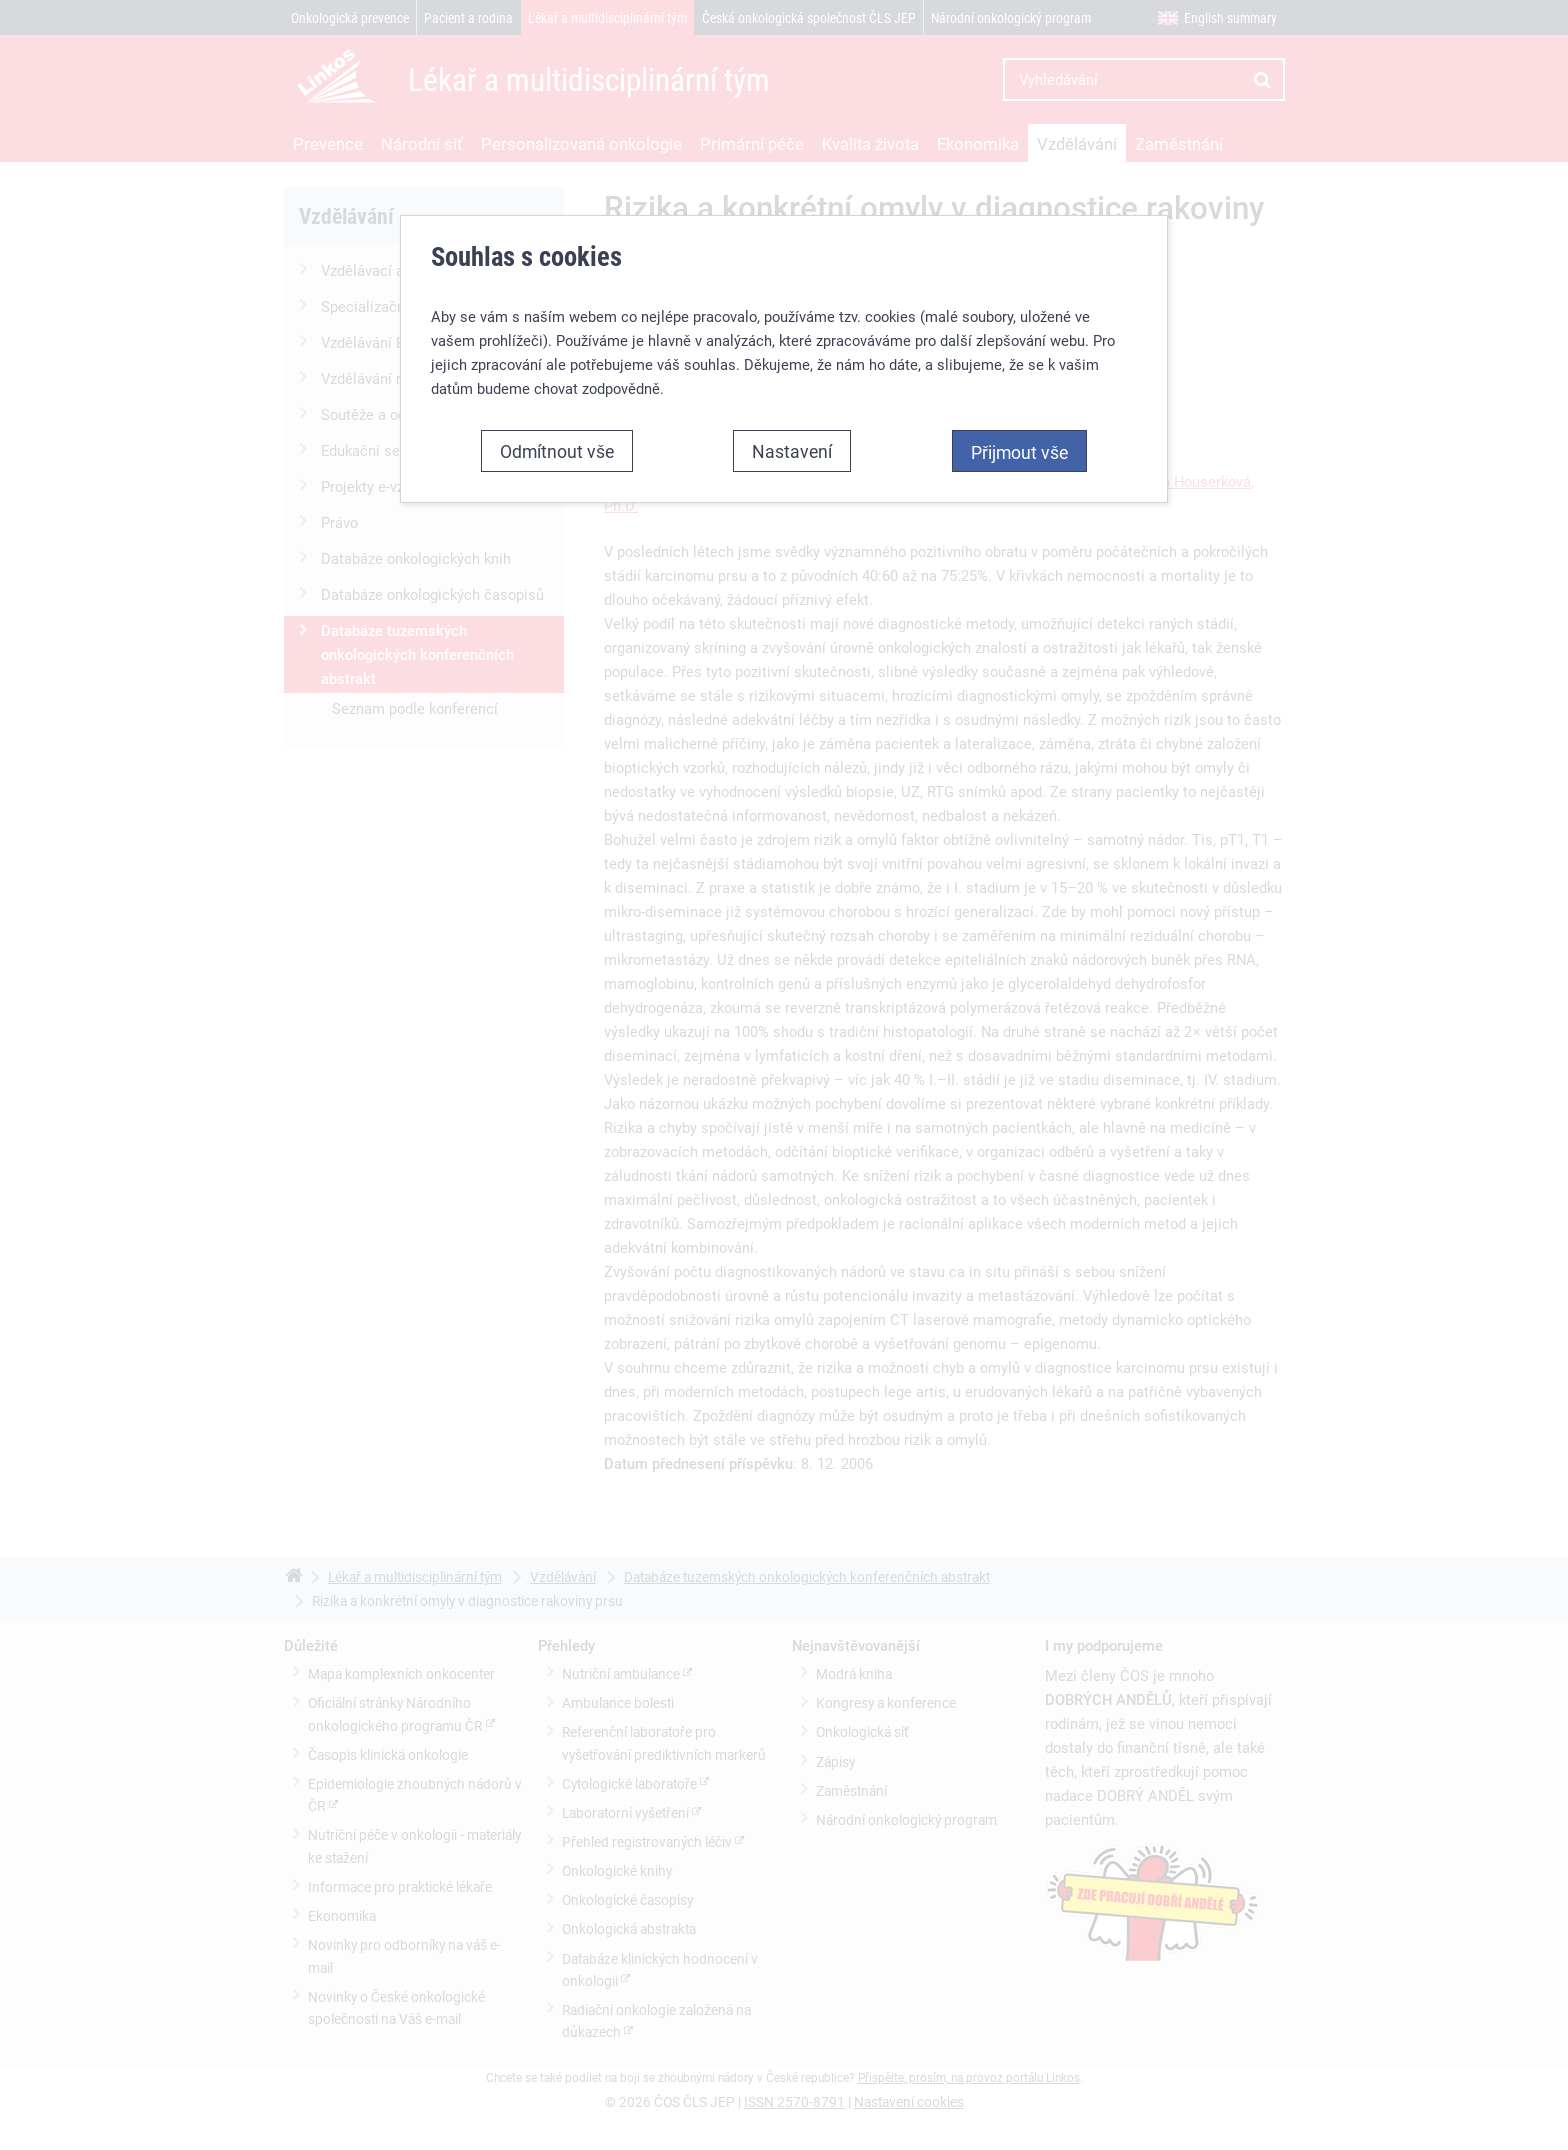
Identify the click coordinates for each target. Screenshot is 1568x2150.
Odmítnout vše (557, 451)
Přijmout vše (1019, 452)
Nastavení (792, 451)
